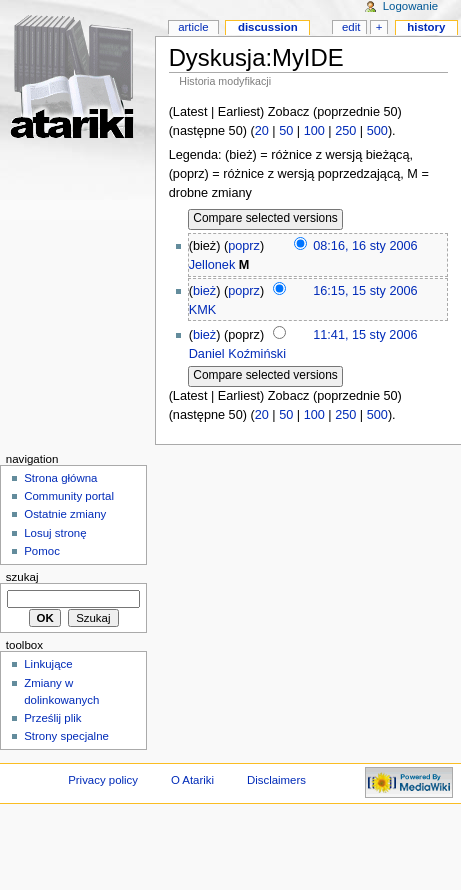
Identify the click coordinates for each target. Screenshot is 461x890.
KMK (203, 310)
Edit (351, 27)
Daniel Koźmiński (237, 354)
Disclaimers (276, 780)
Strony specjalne (66, 736)
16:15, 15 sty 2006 (365, 291)
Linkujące (48, 664)
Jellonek (212, 265)
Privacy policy (103, 780)
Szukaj (22, 577)
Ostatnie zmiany (65, 514)
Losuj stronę (55, 533)
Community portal (69, 496)
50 (286, 131)
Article (193, 27)
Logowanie (410, 6)
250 (345, 131)
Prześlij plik (52, 718)
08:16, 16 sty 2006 (365, 246)
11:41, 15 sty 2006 (365, 335)
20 (262, 131)
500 (377, 131)
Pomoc (42, 551)
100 (314, 131)
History (426, 27)
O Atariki (192, 780)
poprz (244, 246)
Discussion (268, 27)
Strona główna (60, 478)
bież (204, 291)
